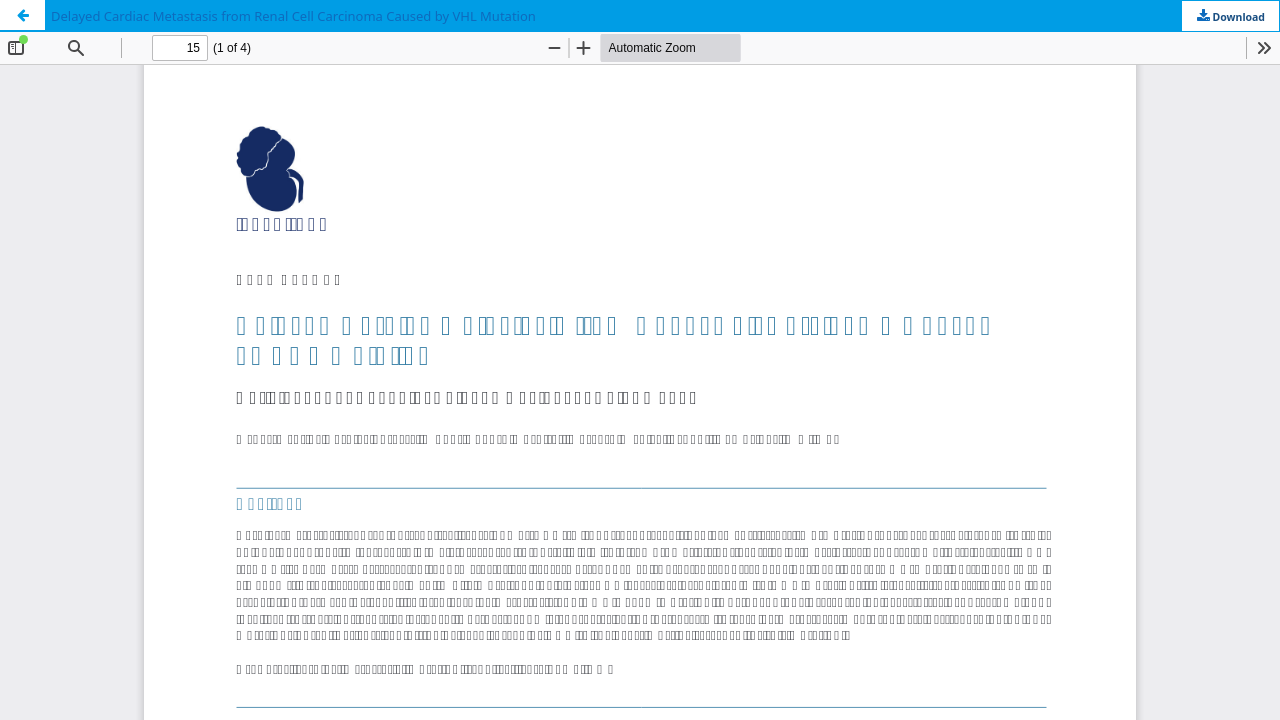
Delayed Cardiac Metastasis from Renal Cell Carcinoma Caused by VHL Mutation (293, 16)
